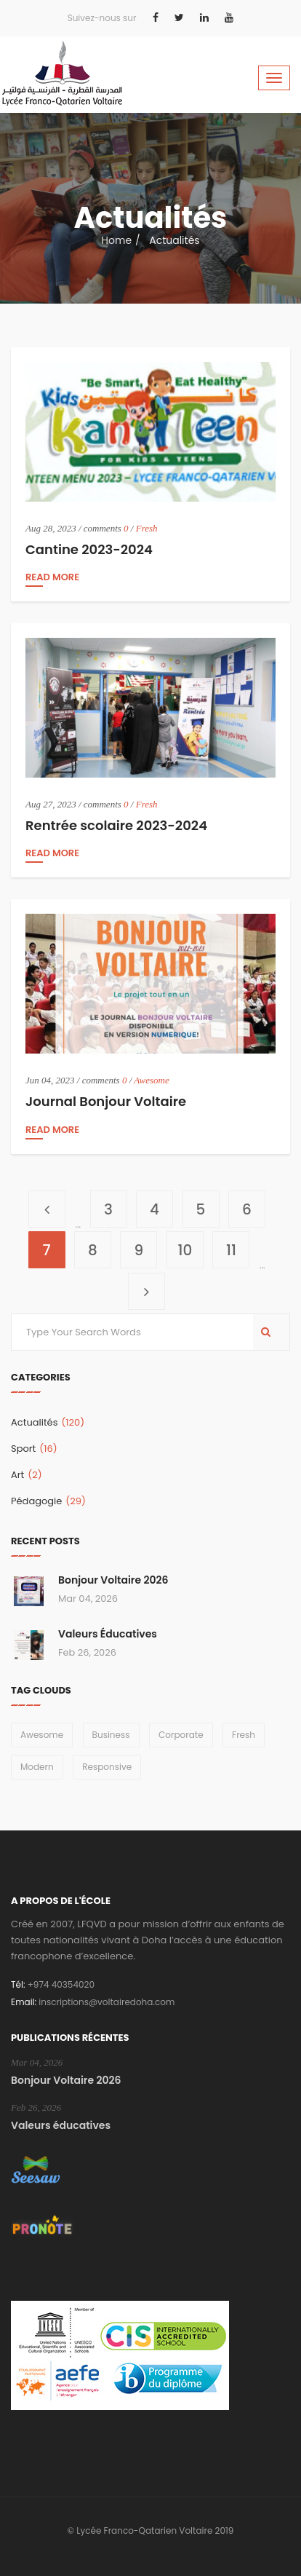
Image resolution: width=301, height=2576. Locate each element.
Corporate (181, 1734)
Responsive (107, 1767)
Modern (37, 1767)
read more (52, 578)
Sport (34, 1448)
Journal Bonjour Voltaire (105, 1101)
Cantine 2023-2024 (89, 549)
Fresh (147, 528)
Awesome (151, 1080)
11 (238, 1246)
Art (26, 1475)
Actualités (47, 1422)
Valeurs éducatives (107, 1634)
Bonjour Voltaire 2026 (113, 1580)
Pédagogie (48, 1501)
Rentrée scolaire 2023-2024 (116, 825)
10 (191, 1246)
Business (111, 1734)
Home (116, 240)
